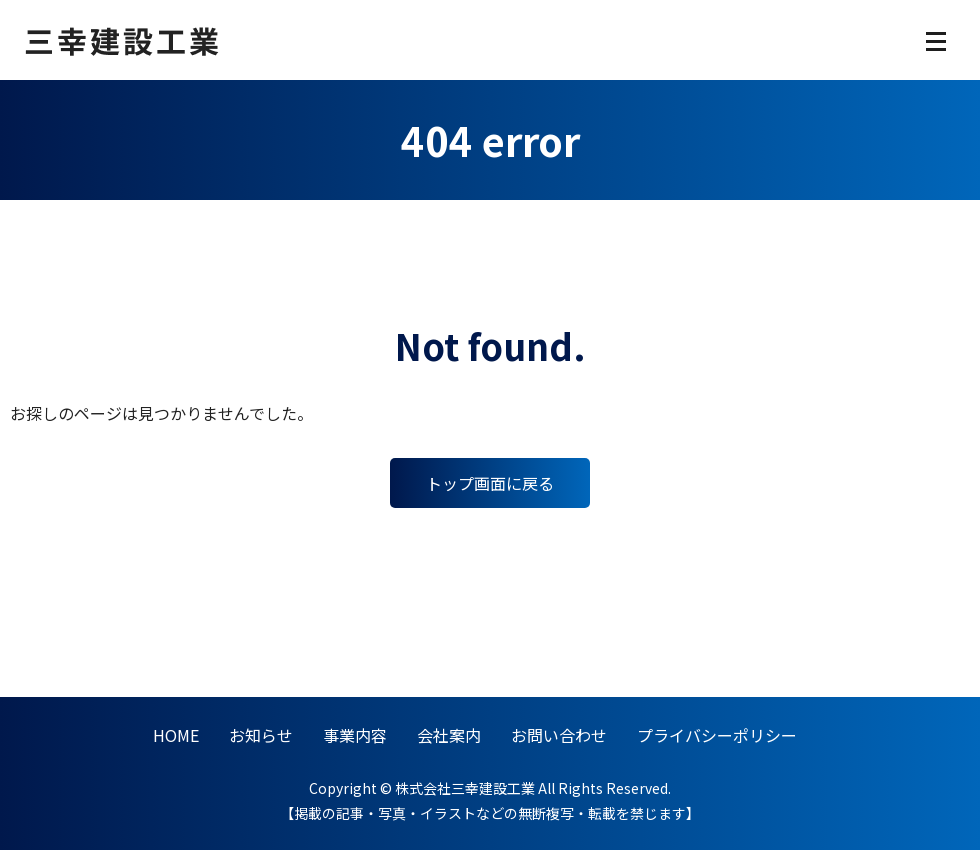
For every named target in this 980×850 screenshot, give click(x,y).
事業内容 (355, 735)
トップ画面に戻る (490, 483)
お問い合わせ (559, 735)
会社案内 (449, 735)
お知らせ (261, 735)
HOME (176, 735)
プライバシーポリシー (717, 735)
